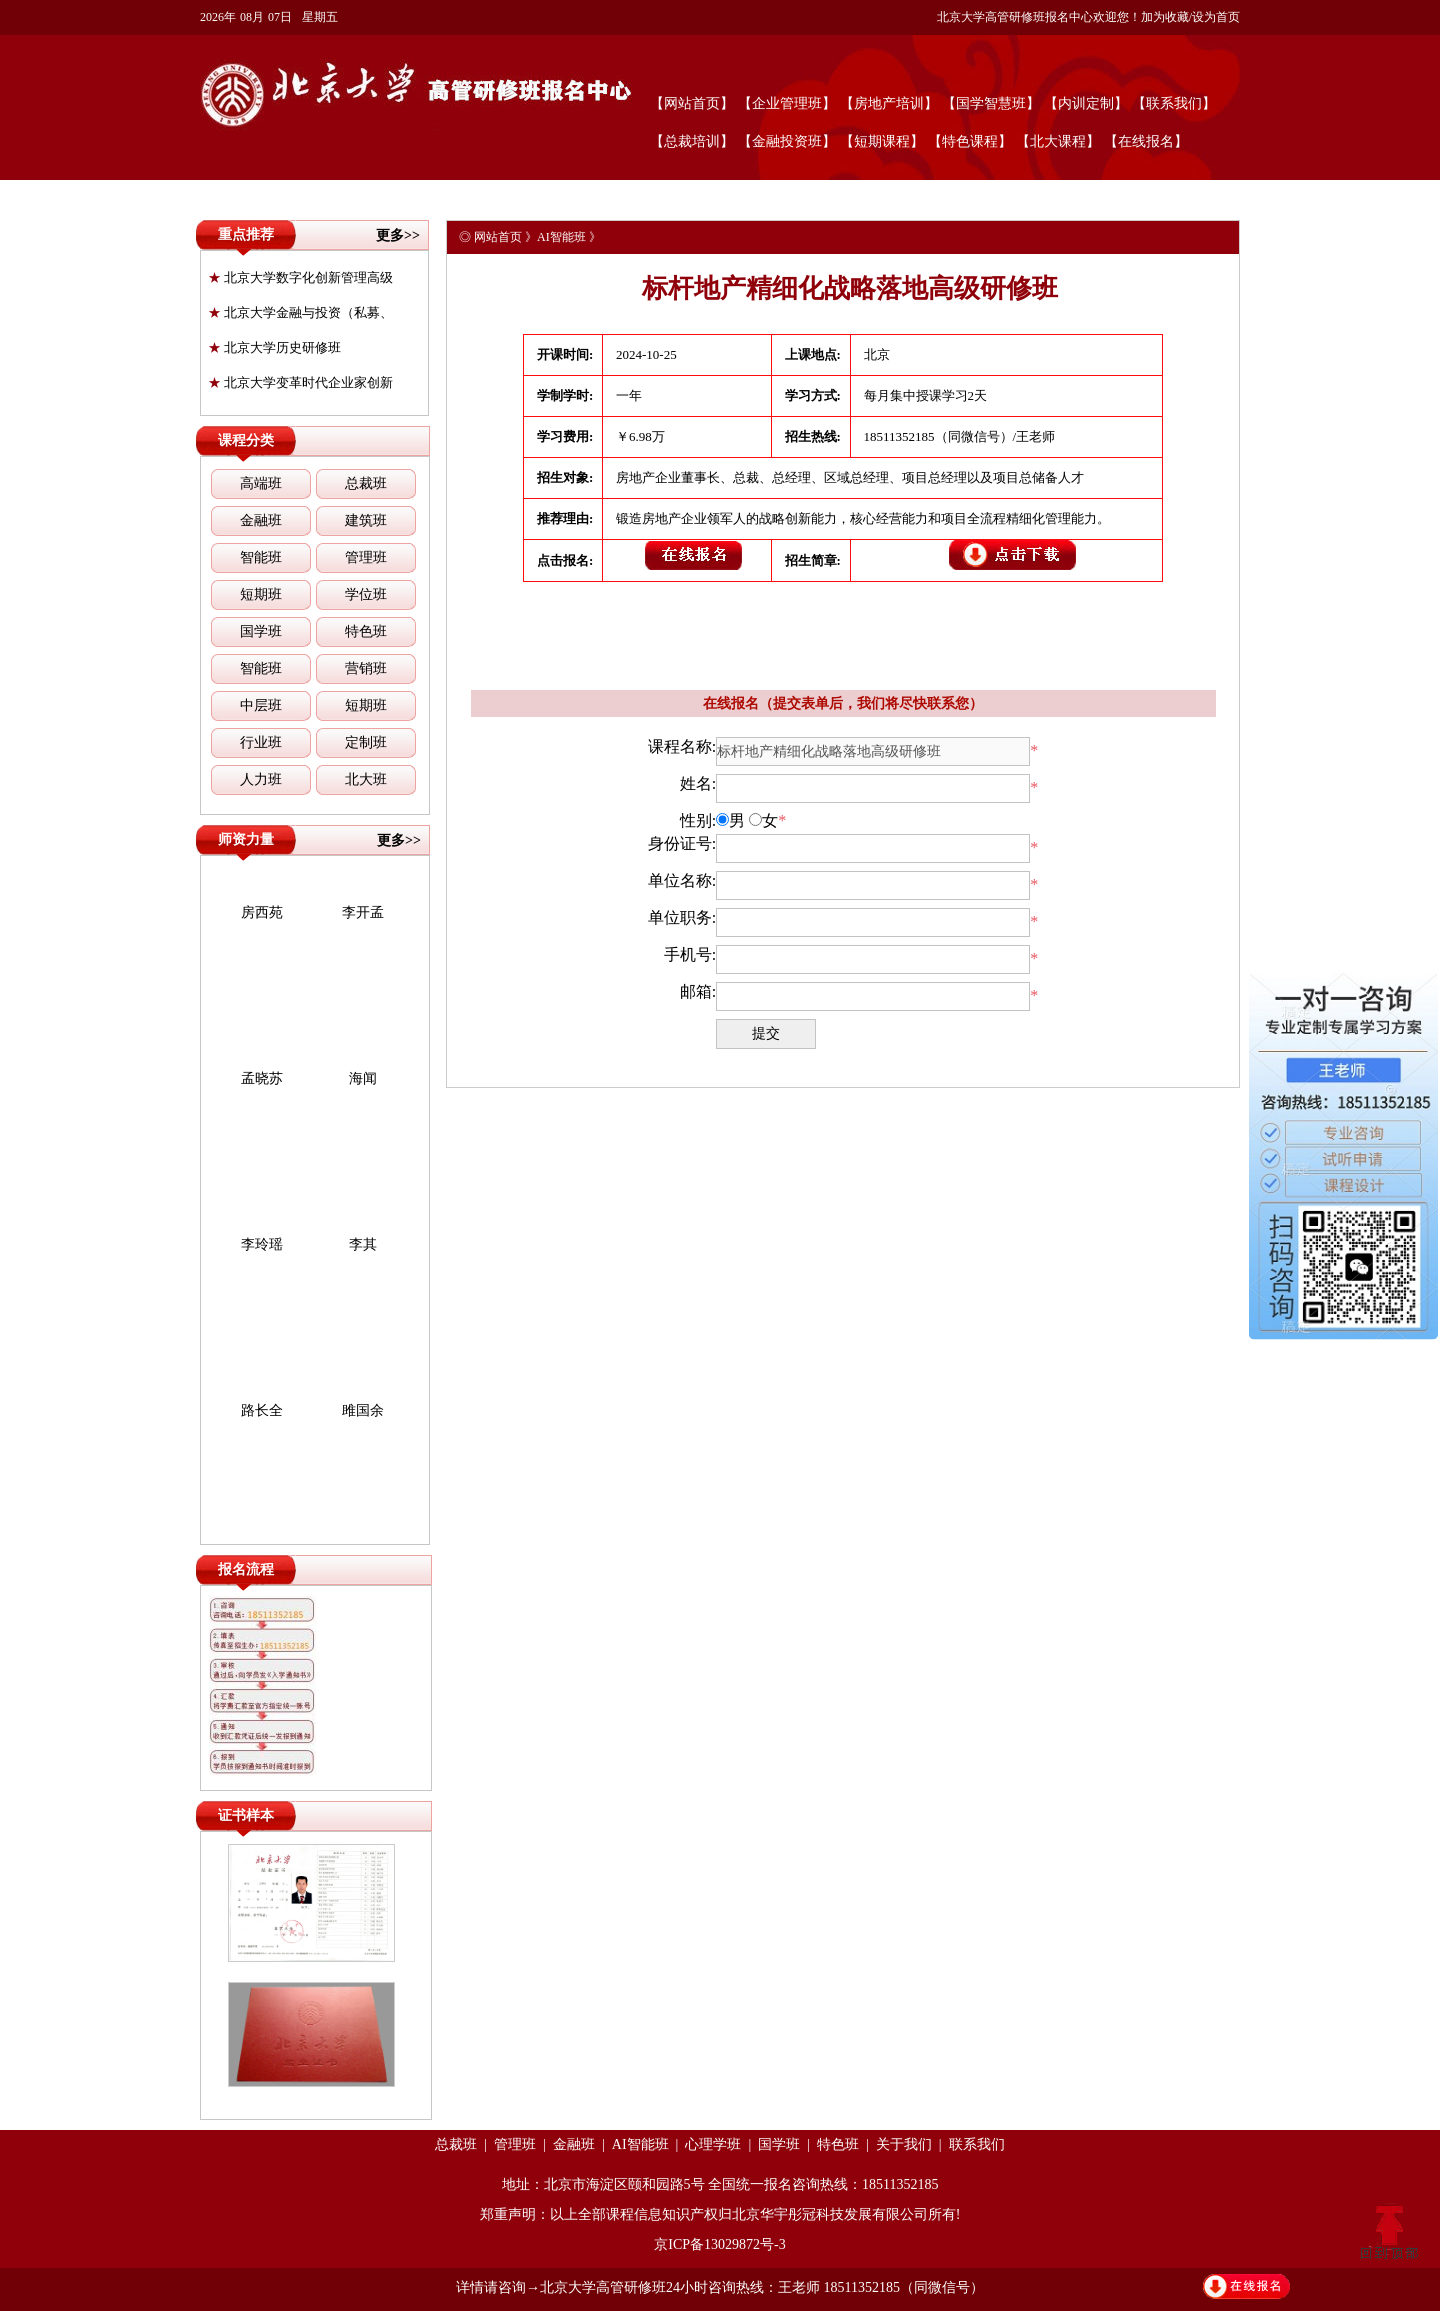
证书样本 (246, 1815)
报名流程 (246, 1569)
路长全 (262, 1410)
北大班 (366, 779)
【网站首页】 (692, 103)
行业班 (261, 742)
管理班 (366, 557)
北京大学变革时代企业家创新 (300, 382)
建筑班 (366, 520)
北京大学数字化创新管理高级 (300, 277)
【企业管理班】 (787, 103)
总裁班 (366, 483)
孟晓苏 (262, 1078)
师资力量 (246, 839)
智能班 (261, 557)
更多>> (398, 235)
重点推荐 (246, 234)
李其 (363, 1244)
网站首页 (498, 237)
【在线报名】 (1146, 141)
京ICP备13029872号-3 (719, 2244)
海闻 (363, 1078)
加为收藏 (1165, 17)
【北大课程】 (1058, 141)
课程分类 (246, 440)
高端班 (261, 483)
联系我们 (977, 2144)
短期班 (261, 594)
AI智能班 (561, 237)
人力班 (261, 779)
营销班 (366, 668)
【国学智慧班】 (991, 103)
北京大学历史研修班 (274, 347)
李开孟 (363, 912)
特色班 (366, 631)
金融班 (261, 520)
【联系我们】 (1174, 103)
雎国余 (363, 1410)
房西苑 (262, 912)
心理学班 (713, 2144)
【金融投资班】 (787, 141)
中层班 (261, 705)
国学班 (261, 631)
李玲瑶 (262, 1244)
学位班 (366, 594)
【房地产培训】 (889, 103)
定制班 (366, 742)
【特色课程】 (970, 141)
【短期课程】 (882, 141)
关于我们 (904, 2144)
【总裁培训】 (692, 141)
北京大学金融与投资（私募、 (300, 312)
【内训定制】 (1086, 103)
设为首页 (1216, 17)
